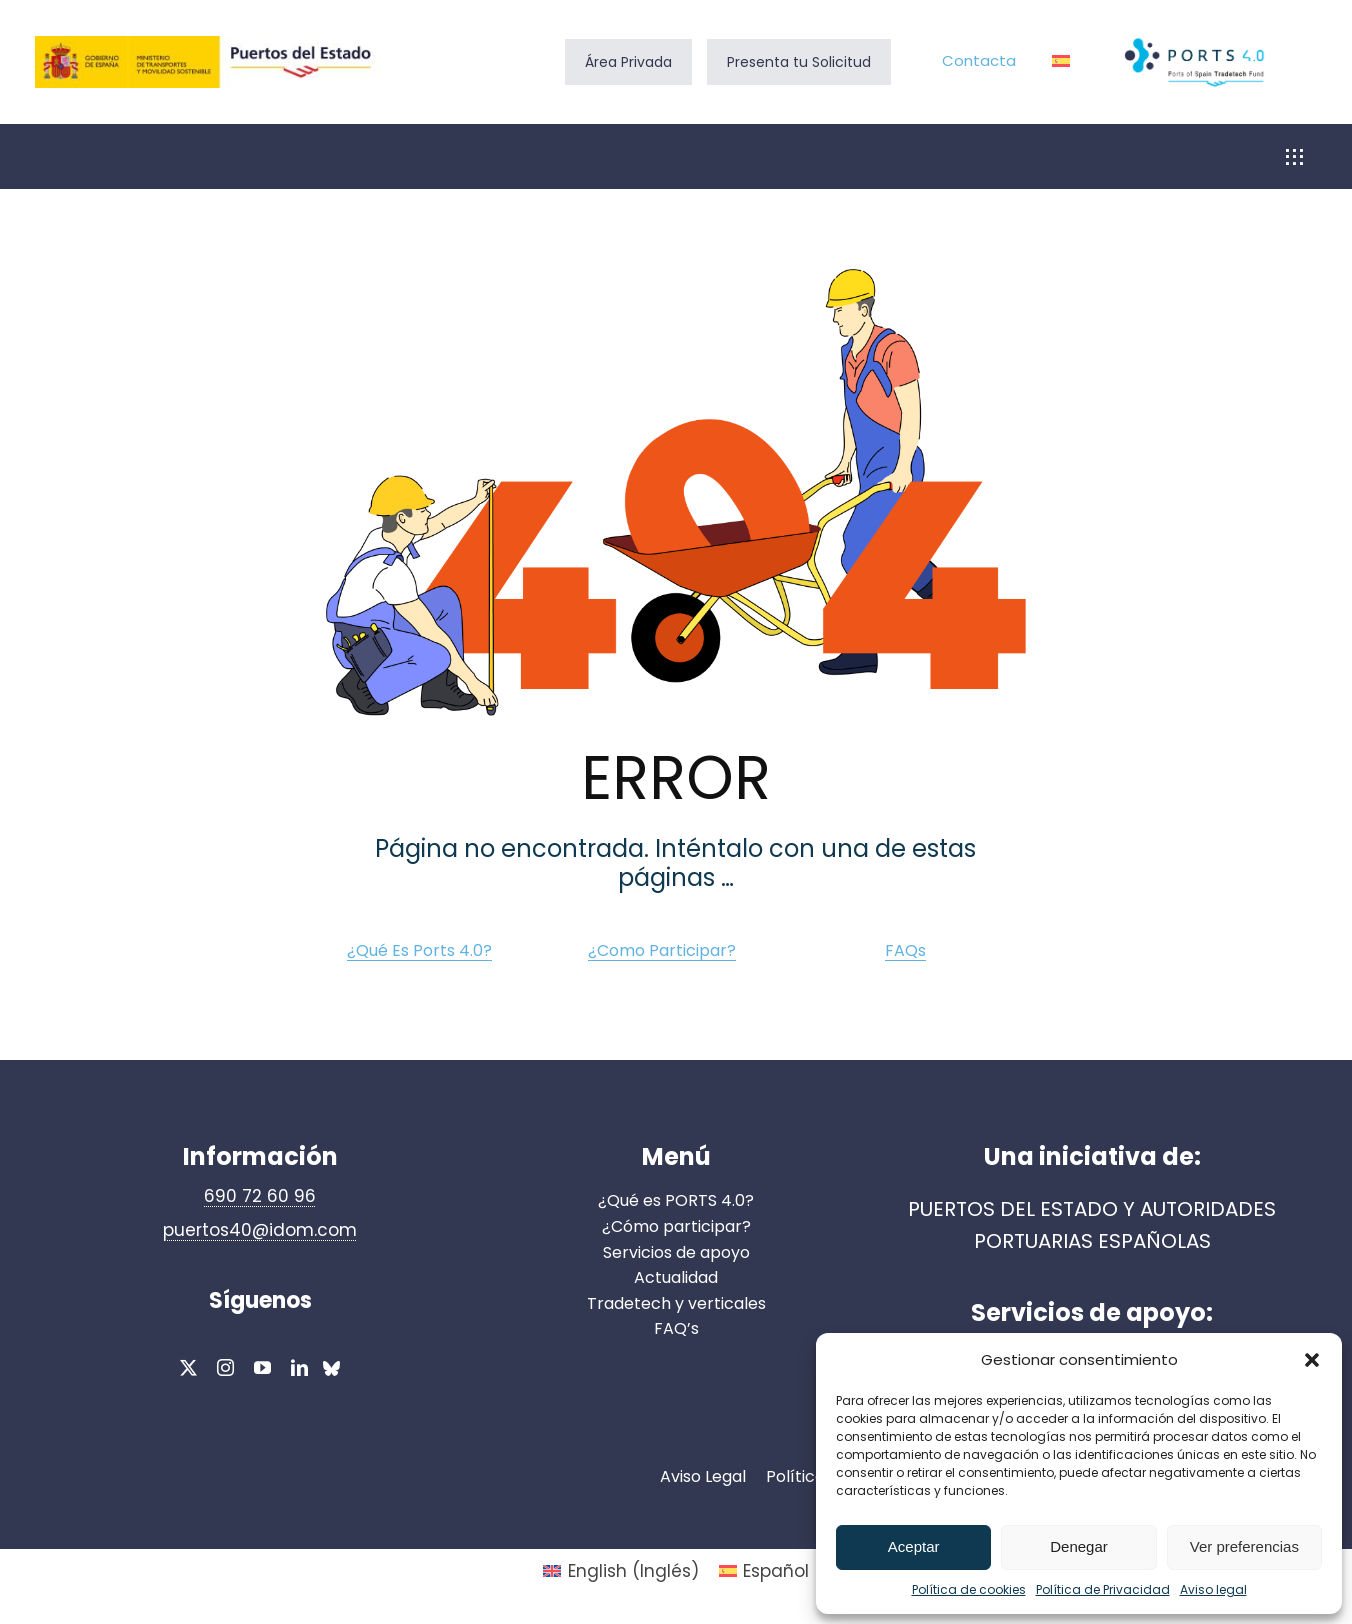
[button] (1312, 1360)
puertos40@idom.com (260, 1230)
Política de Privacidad (1103, 1589)
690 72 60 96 (260, 1196)
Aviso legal (1213, 1589)
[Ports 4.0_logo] (1195, 41)
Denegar (1079, 1546)
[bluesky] (331, 1371)
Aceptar (914, 1546)
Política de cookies (969, 1589)
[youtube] (262, 1367)
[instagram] (225, 1367)
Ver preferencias (1244, 1546)
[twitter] (188, 1367)
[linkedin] (299, 1367)
